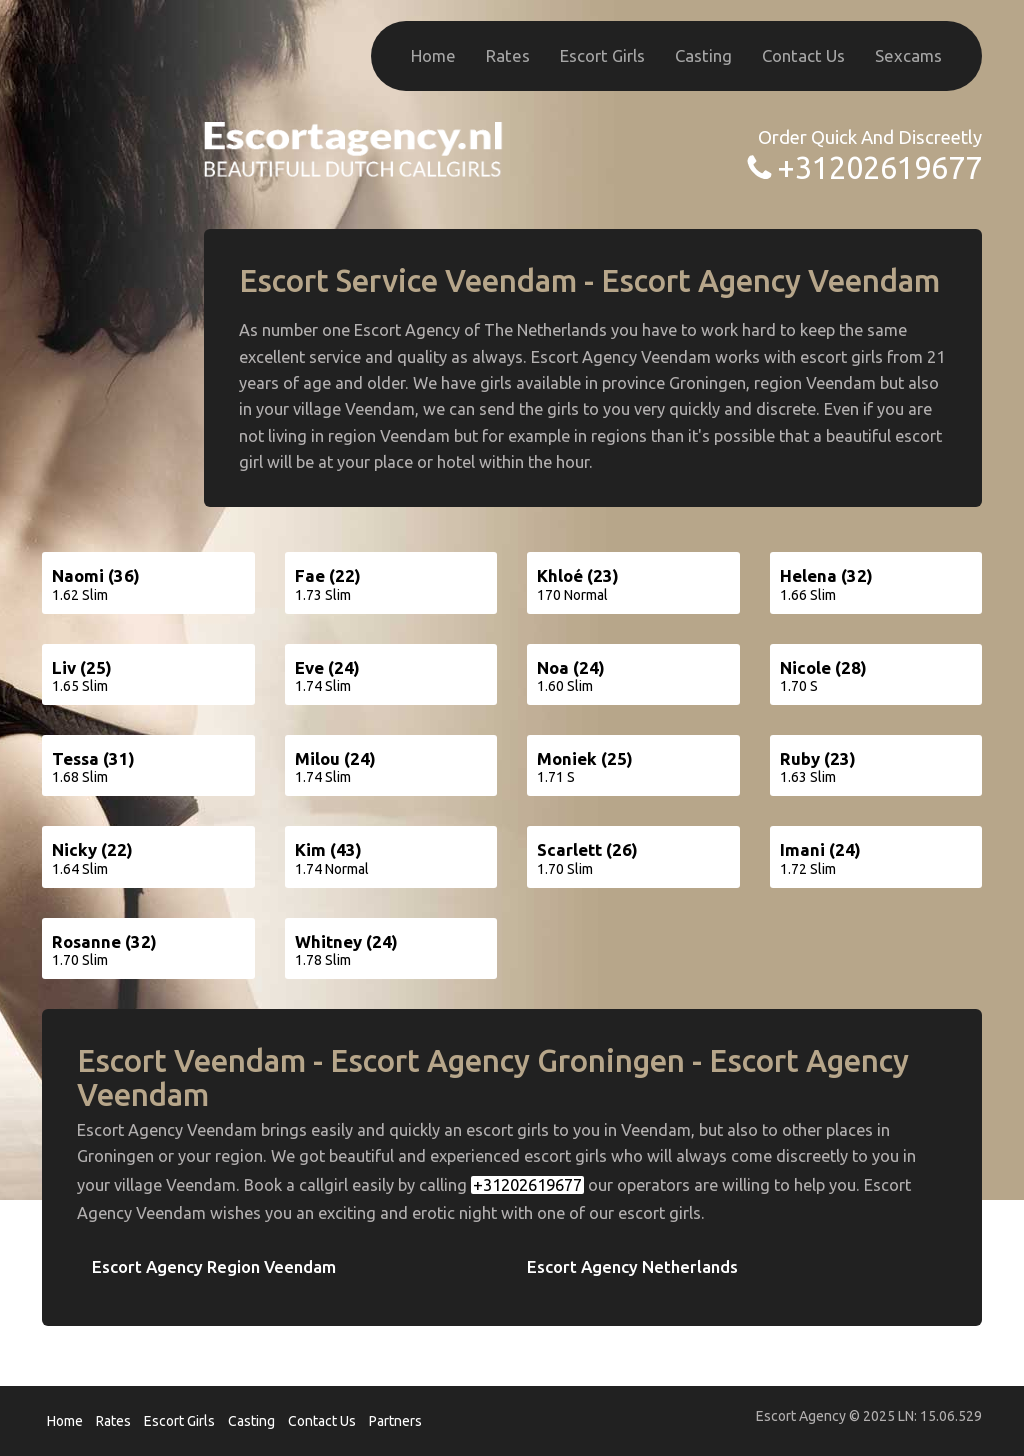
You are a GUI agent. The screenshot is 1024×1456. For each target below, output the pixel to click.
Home (433, 55)
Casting (703, 55)
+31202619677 (879, 167)
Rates (508, 55)
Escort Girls (602, 55)
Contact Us (803, 55)
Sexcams (908, 55)
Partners (395, 1421)
